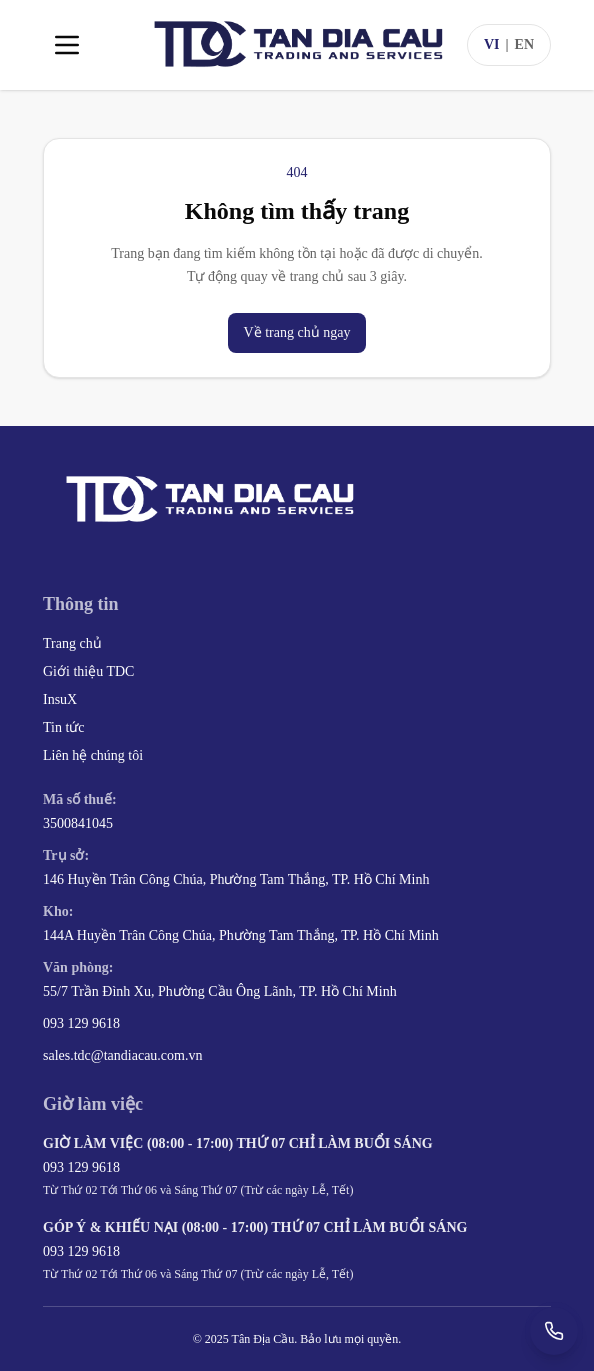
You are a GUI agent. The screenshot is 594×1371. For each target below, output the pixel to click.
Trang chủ (72, 643)
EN (524, 44)
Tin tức (64, 727)
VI (492, 44)
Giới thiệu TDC (88, 671)
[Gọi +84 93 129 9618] (554, 1331)
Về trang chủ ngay (297, 332)
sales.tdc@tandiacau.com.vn (122, 1055)
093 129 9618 (81, 1023)
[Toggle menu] (67, 45)
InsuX (60, 699)
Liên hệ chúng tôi (93, 755)
